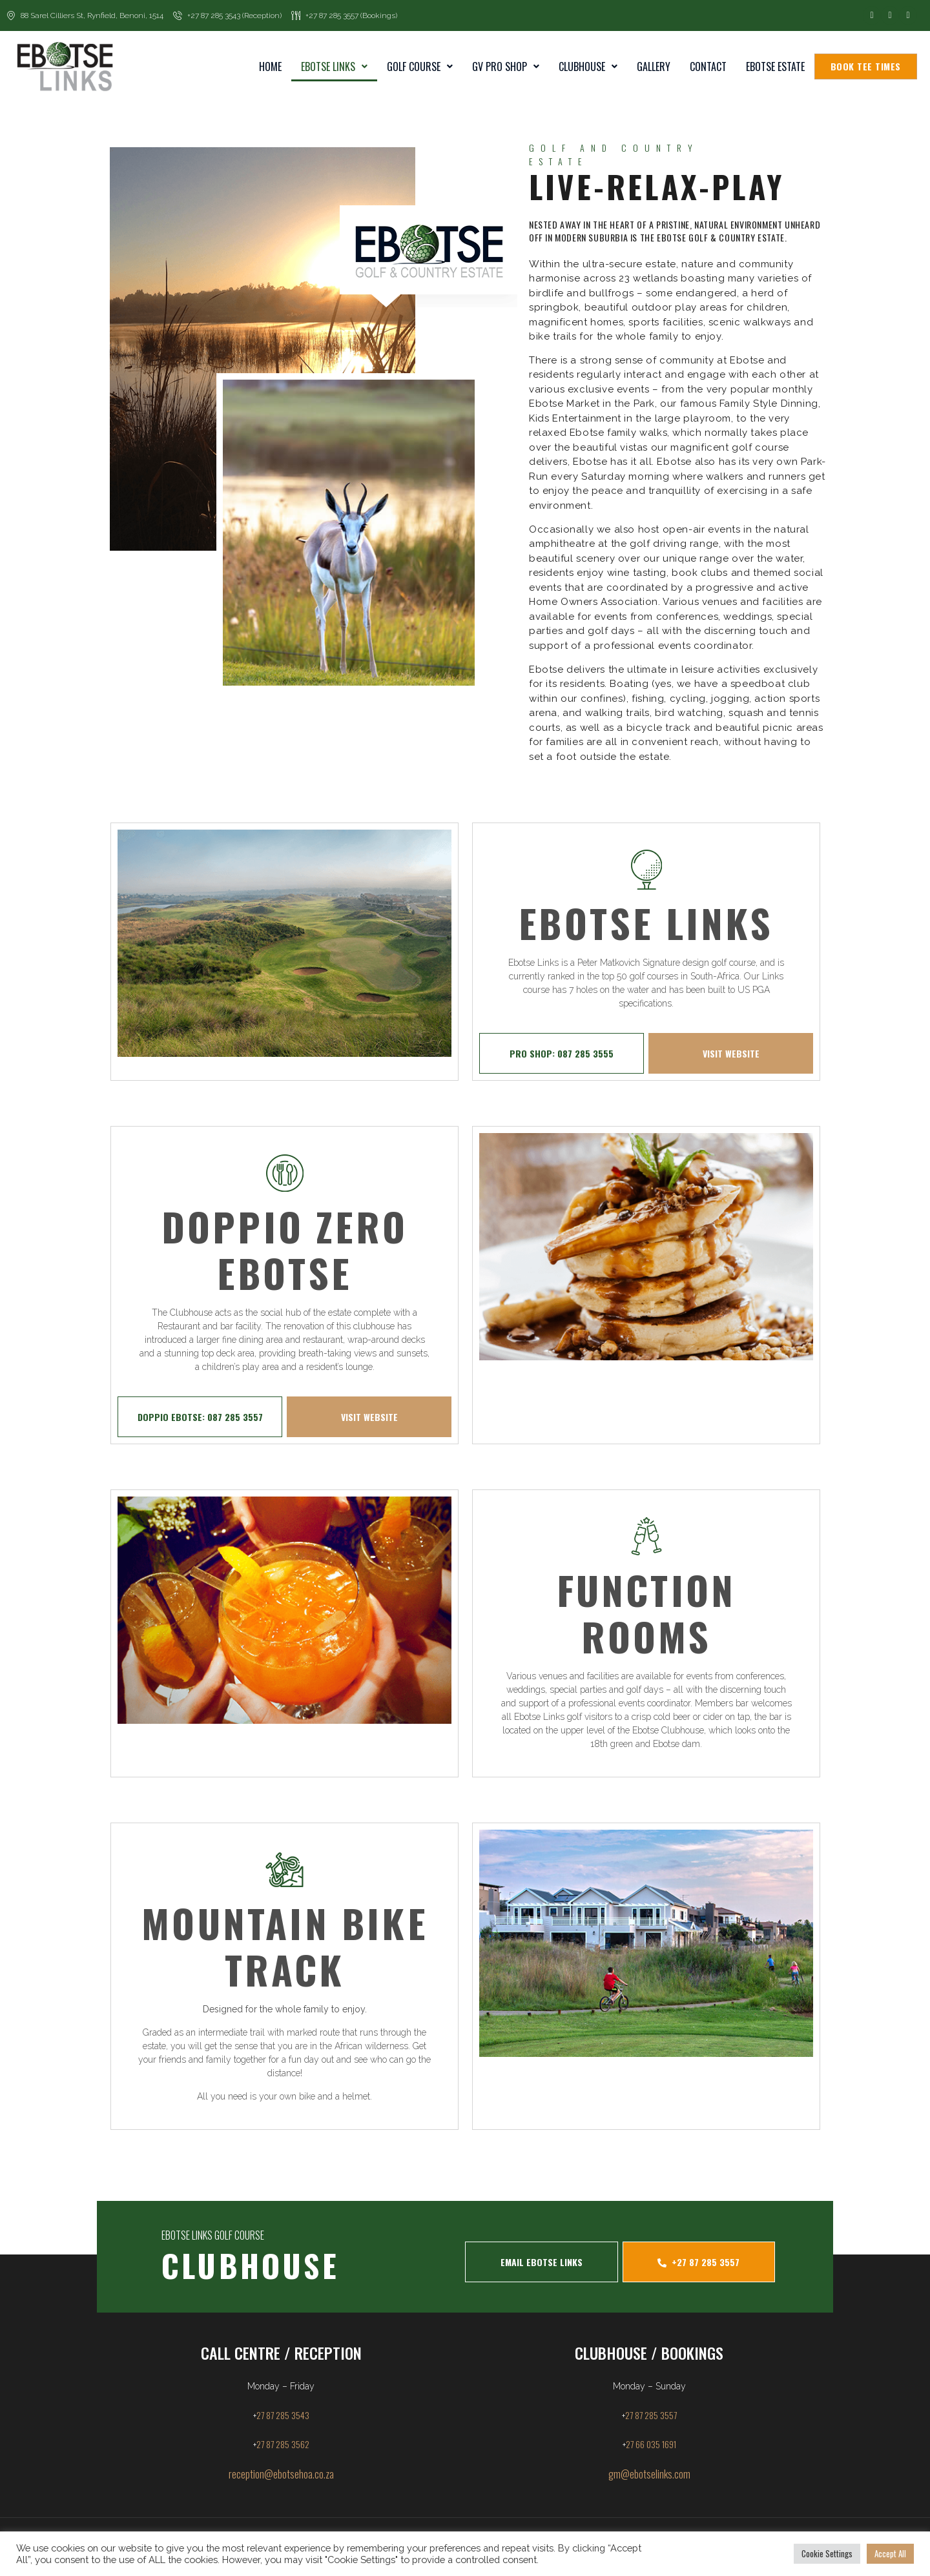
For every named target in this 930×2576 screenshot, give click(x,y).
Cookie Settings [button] (826, 2553)
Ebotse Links (334, 66)
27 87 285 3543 (282, 2415)
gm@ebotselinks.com (649, 2474)
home (270, 66)
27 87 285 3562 (282, 2444)
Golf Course (420, 66)
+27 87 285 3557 (698, 2262)
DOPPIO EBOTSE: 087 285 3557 (200, 1417)
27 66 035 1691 (651, 2444)
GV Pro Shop (505, 66)
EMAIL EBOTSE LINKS (542, 2262)
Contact (708, 66)
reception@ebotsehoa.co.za (281, 2474)
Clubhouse (588, 66)
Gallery (653, 66)
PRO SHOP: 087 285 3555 (562, 1053)
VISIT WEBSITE (731, 1053)
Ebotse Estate (775, 66)
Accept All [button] (890, 2553)
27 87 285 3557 (651, 2415)
